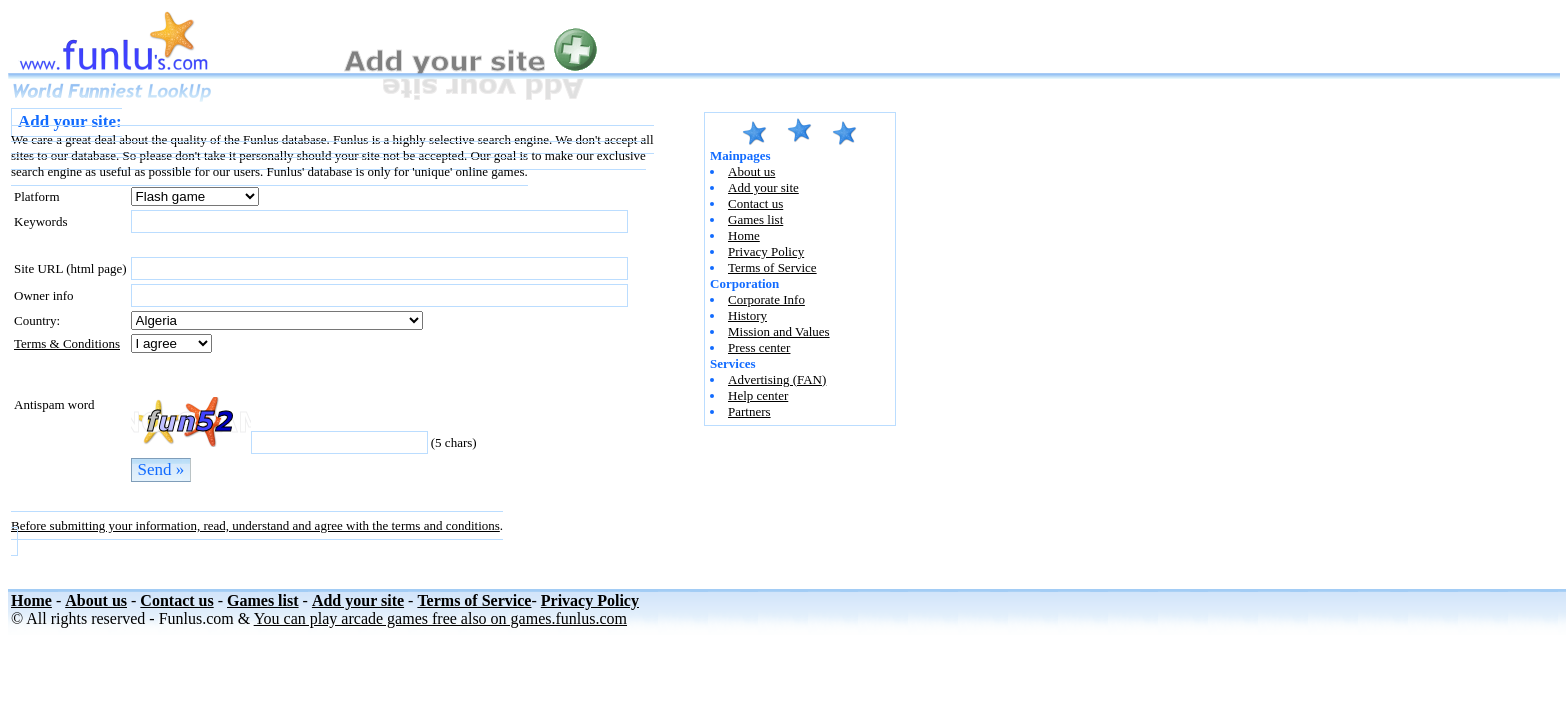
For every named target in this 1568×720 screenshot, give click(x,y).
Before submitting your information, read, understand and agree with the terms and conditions (255, 525)
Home (744, 235)
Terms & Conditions (67, 343)
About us (751, 171)
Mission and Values (779, 331)
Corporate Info (766, 299)
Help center (758, 395)
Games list (755, 219)
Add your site (763, 187)
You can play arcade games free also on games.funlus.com (440, 618)
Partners (749, 411)
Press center (759, 347)
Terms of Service (772, 267)
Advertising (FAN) (777, 379)
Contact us (755, 203)
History (747, 315)
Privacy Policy (766, 251)
